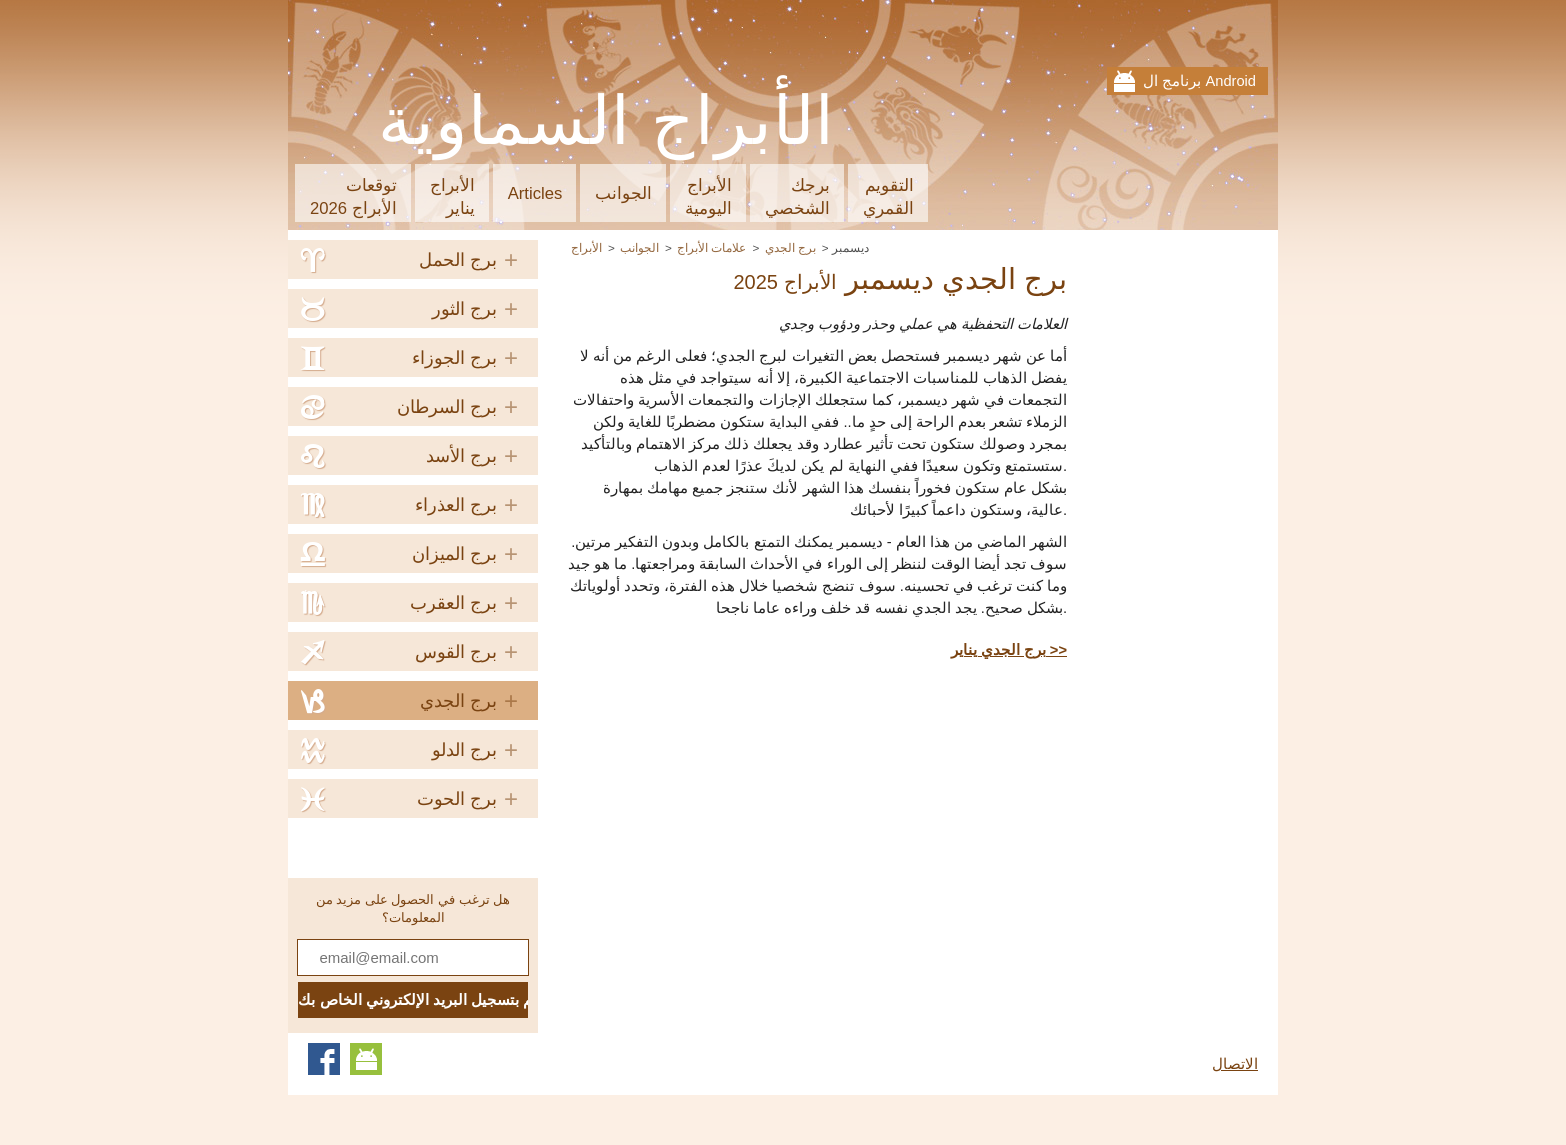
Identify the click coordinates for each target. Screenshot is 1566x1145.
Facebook (324, 1059)
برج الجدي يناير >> (1009, 650)
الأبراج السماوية (606, 121)
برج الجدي (790, 247)
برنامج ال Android (1199, 81)
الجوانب (623, 193)
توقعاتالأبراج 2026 (353, 197)
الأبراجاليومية (708, 197)
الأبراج (586, 247)
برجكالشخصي (797, 197)
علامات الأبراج (711, 247)
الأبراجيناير (452, 197)
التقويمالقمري (888, 197)
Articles (535, 193)
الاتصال (1235, 1064)
